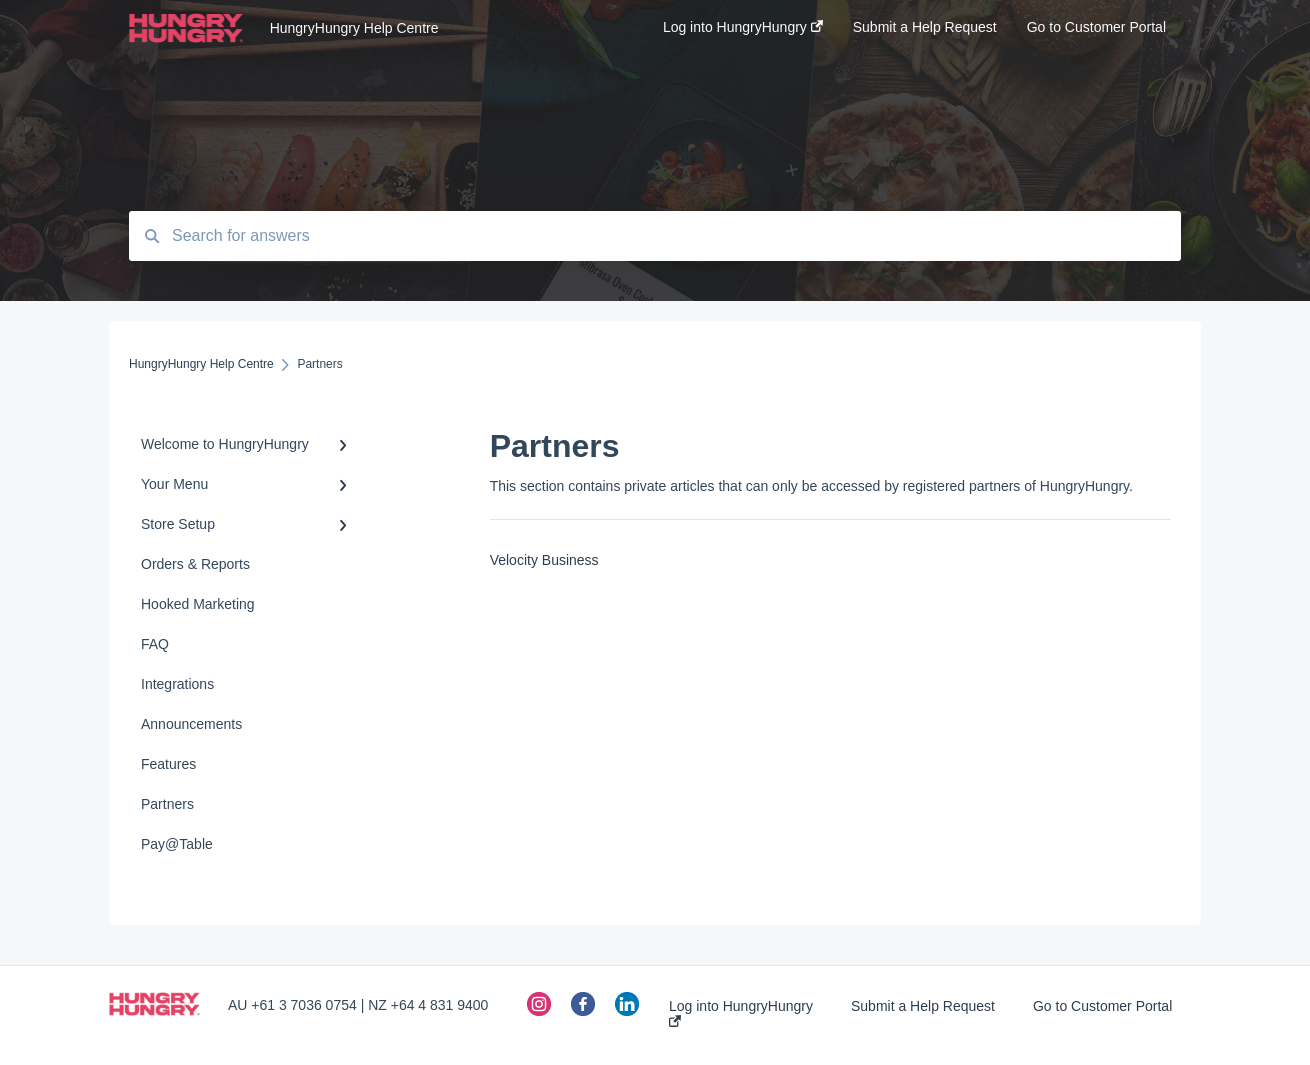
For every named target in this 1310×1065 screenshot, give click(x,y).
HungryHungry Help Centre (354, 28)
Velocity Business (544, 560)
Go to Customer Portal (1102, 1006)
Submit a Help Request (923, 1006)
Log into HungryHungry (741, 1012)
